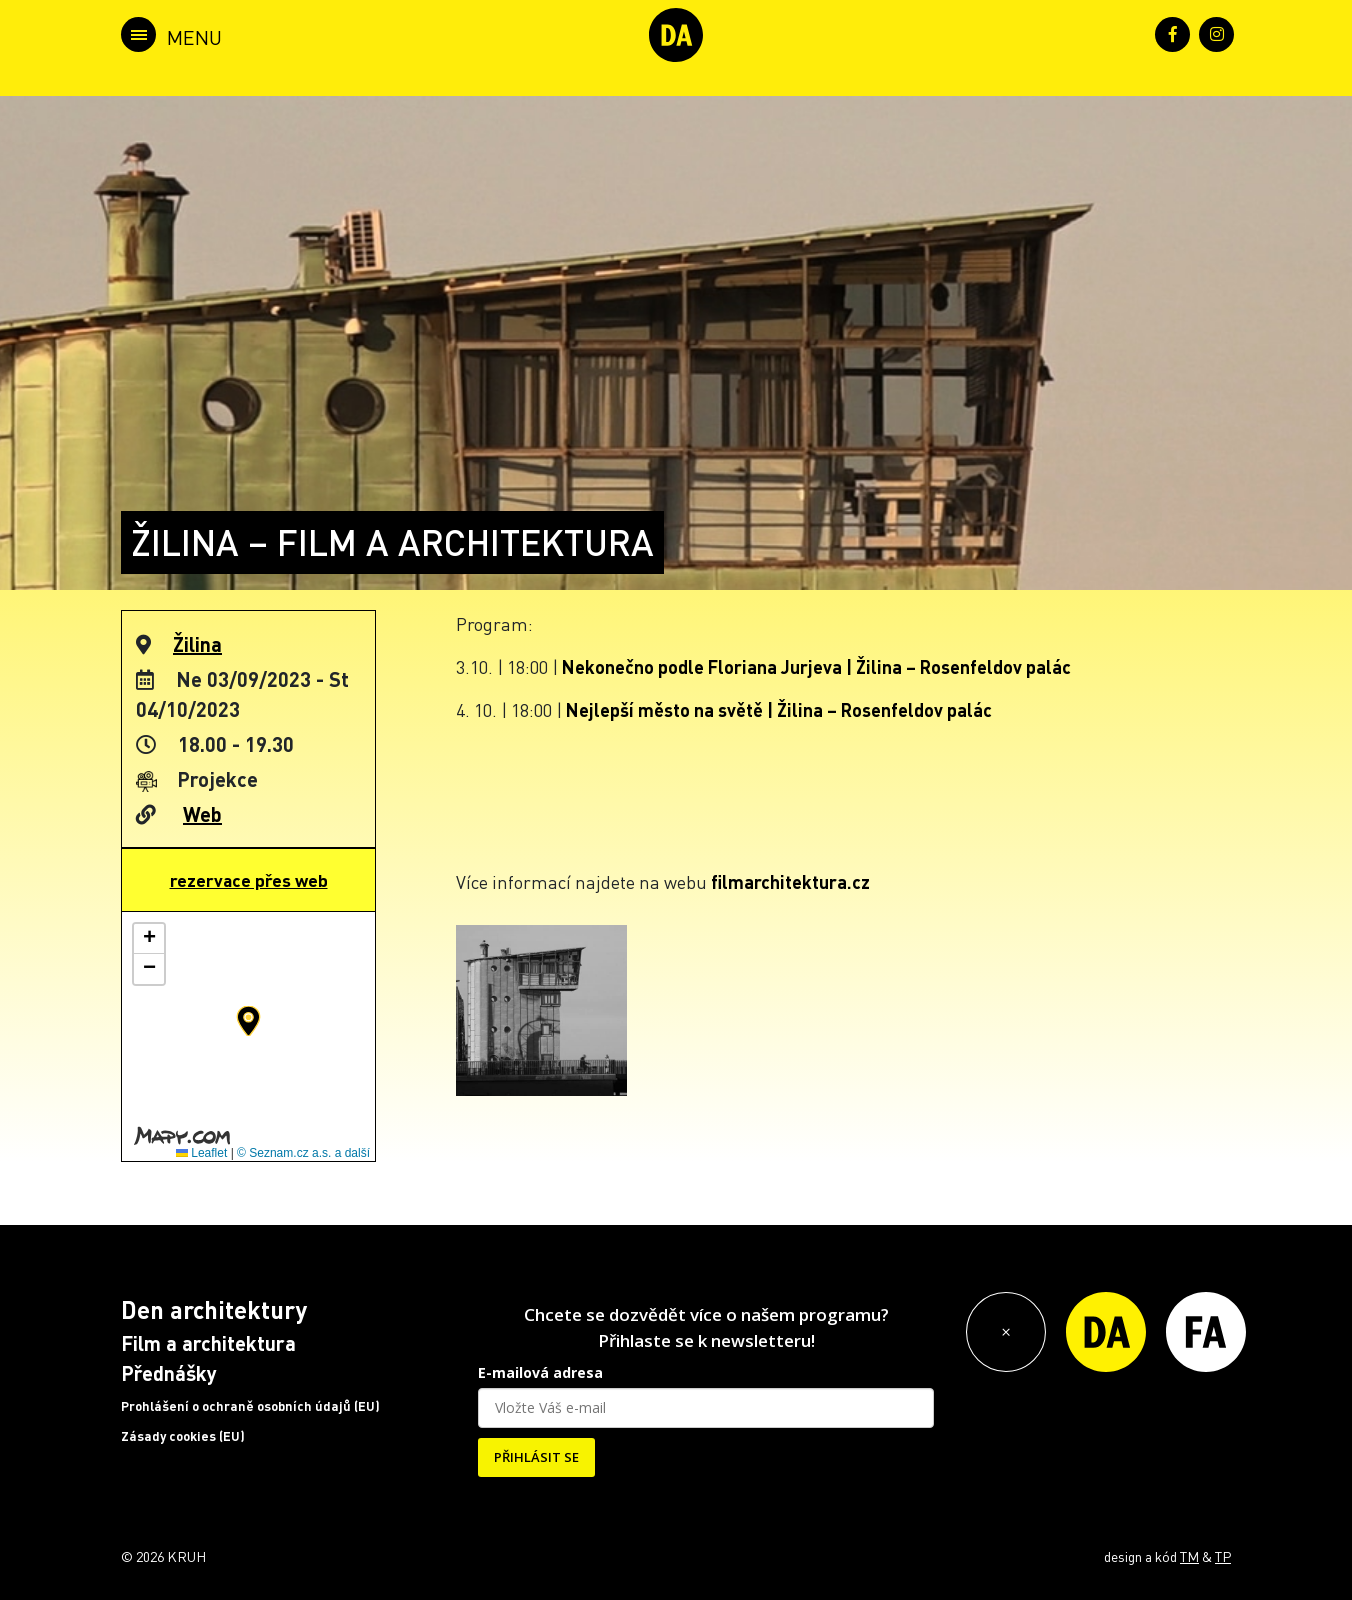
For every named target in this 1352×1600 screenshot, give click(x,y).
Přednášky (169, 1373)
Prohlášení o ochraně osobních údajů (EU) (250, 1406)
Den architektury (214, 1309)
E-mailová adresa (540, 1372)
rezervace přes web (249, 880)
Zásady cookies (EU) (183, 1436)
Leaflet (201, 1153)
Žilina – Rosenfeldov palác (963, 666)
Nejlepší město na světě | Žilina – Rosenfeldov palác (779, 709)
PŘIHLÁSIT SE (536, 1457)
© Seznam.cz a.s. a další (303, 1153)
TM (1189, 1556)
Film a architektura (208, 1343)
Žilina (197, 644)
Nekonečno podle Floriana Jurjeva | (709, 666)
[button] (248, 1021)
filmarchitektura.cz (790, 881)
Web (202, 814)
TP (1223, 1556)
